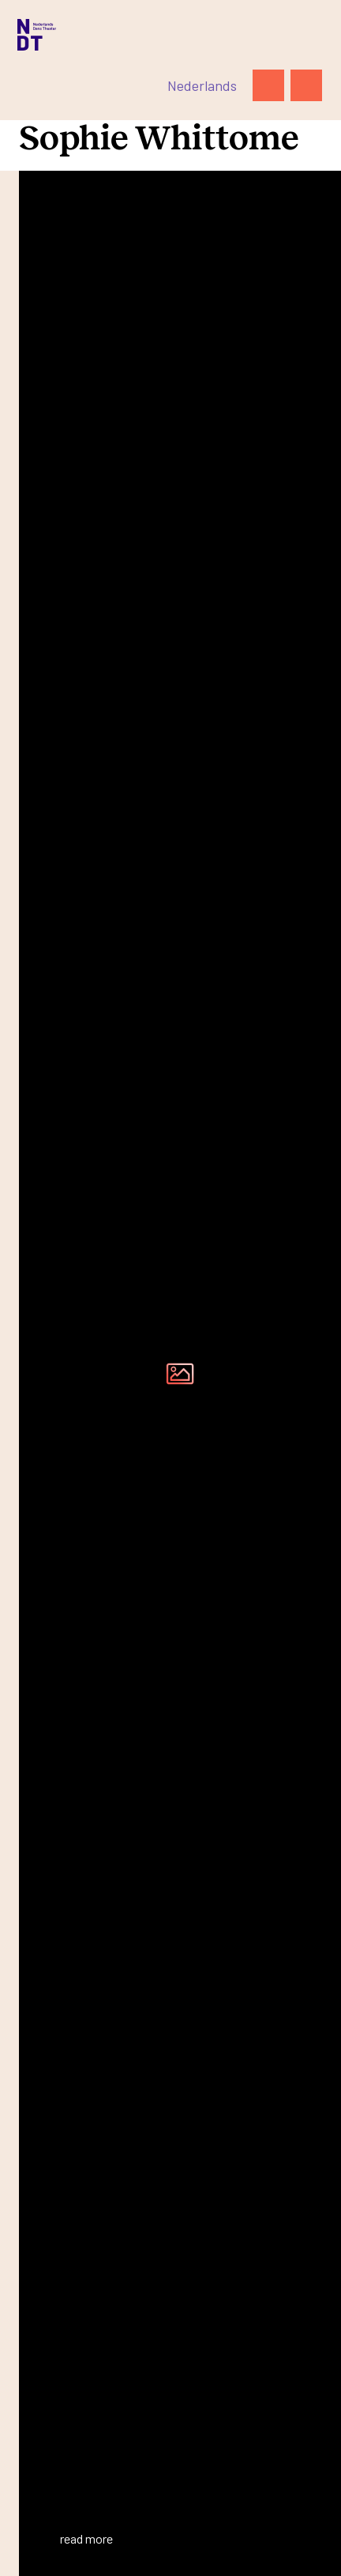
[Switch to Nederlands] (202, 85)
